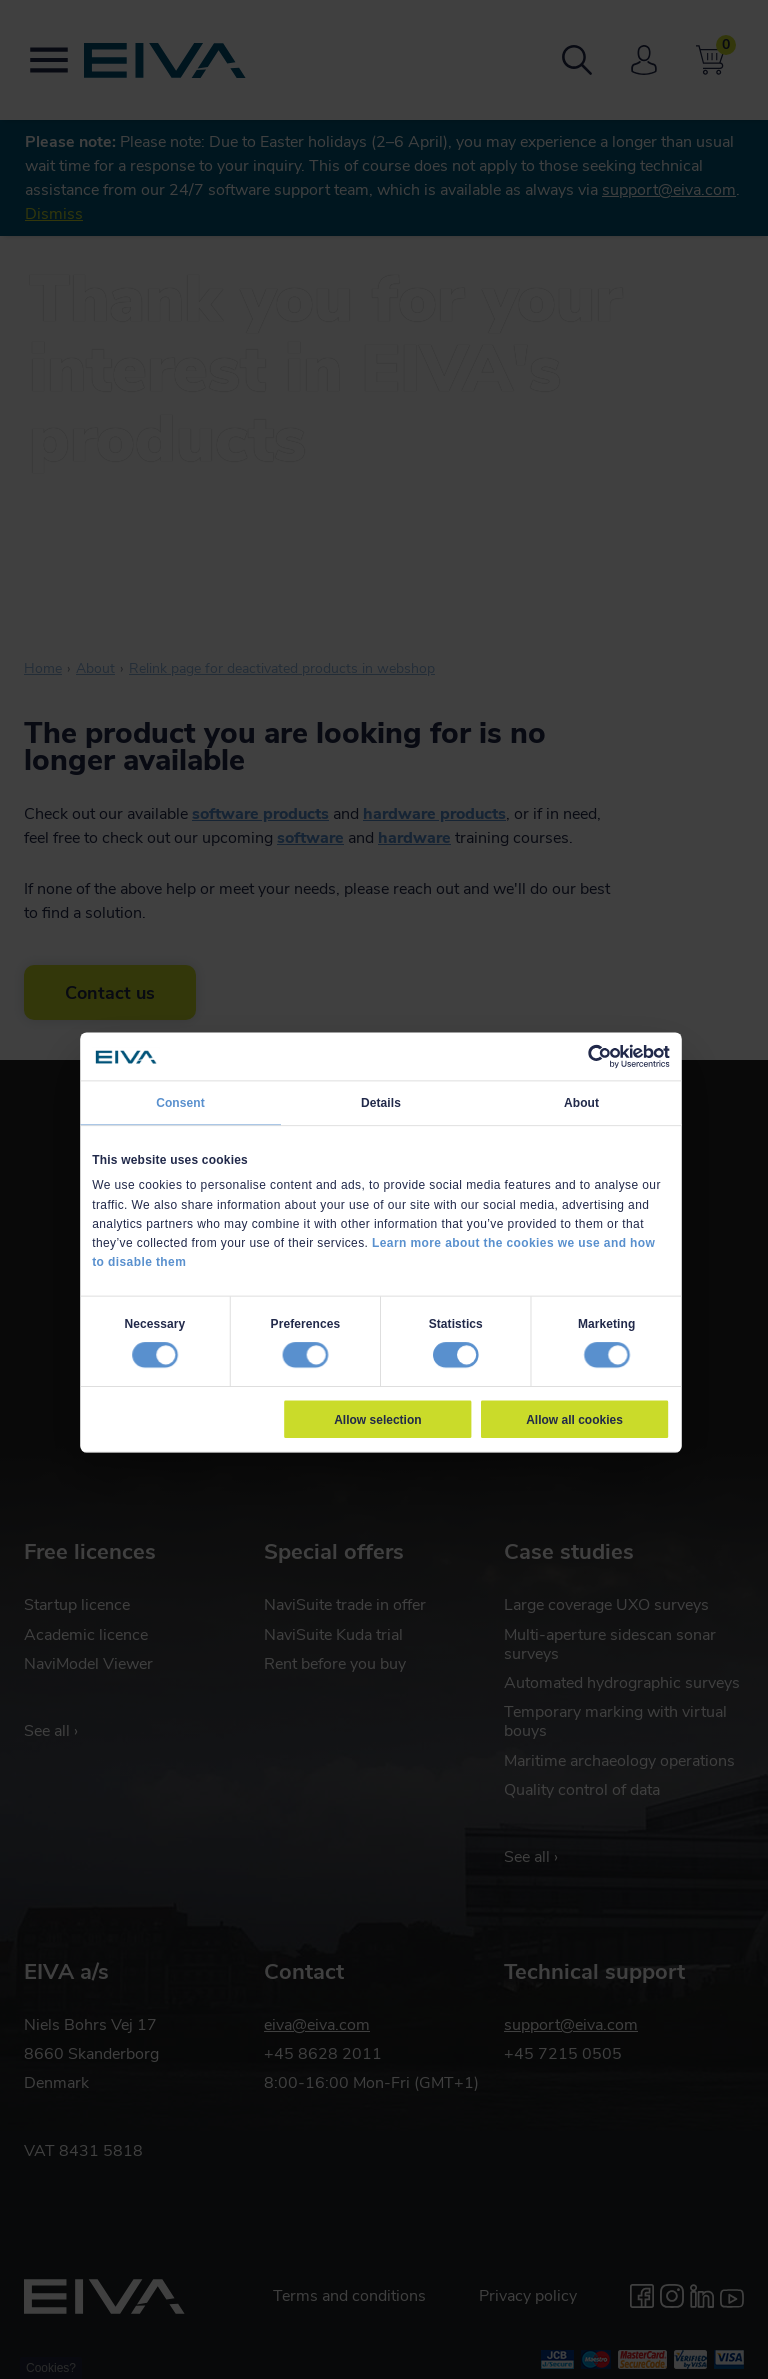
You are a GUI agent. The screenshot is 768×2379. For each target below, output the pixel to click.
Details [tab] (381, 1102)
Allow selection (377, 1419)
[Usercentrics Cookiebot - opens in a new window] (600, 1056)
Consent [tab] (180, 1102)
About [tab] (581, 1102)
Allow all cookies (574, 1419)
